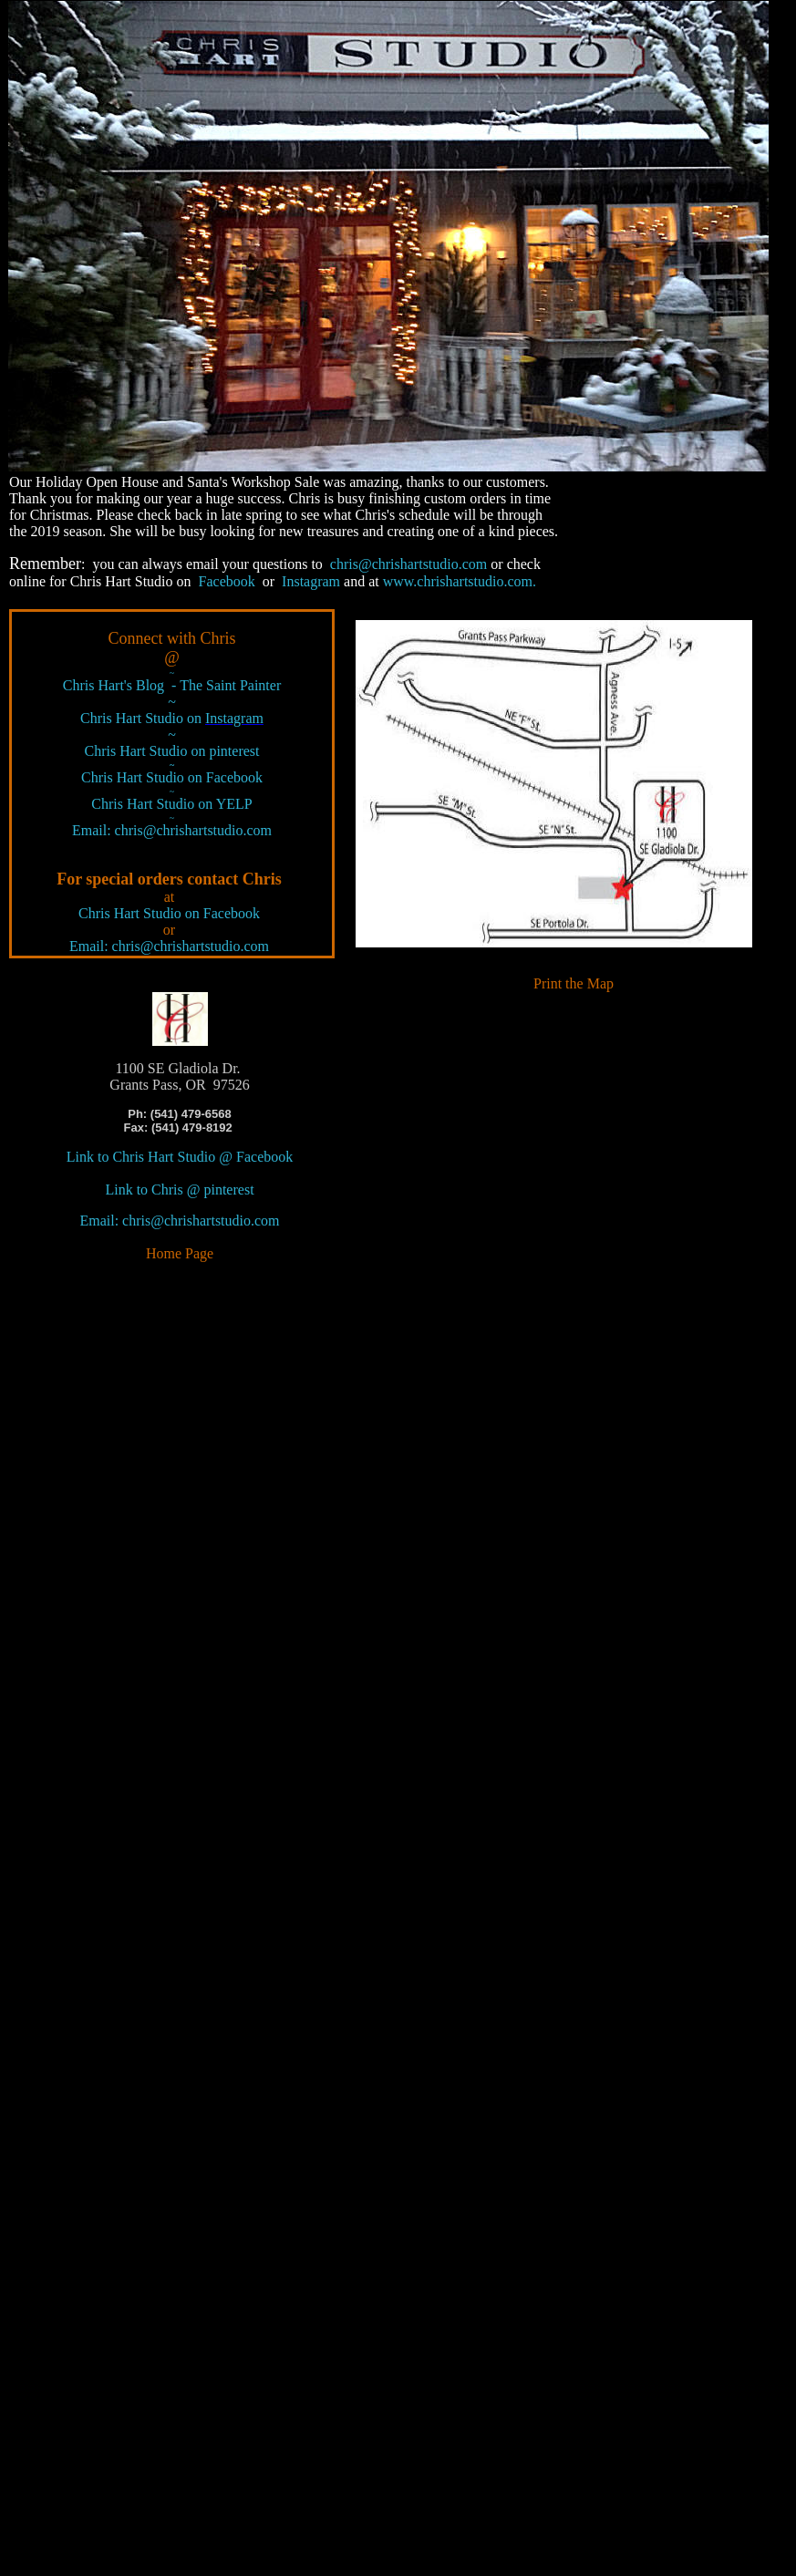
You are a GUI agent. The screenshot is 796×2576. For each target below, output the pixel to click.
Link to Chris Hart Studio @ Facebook (180, 1156)
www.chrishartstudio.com (459, 581)
